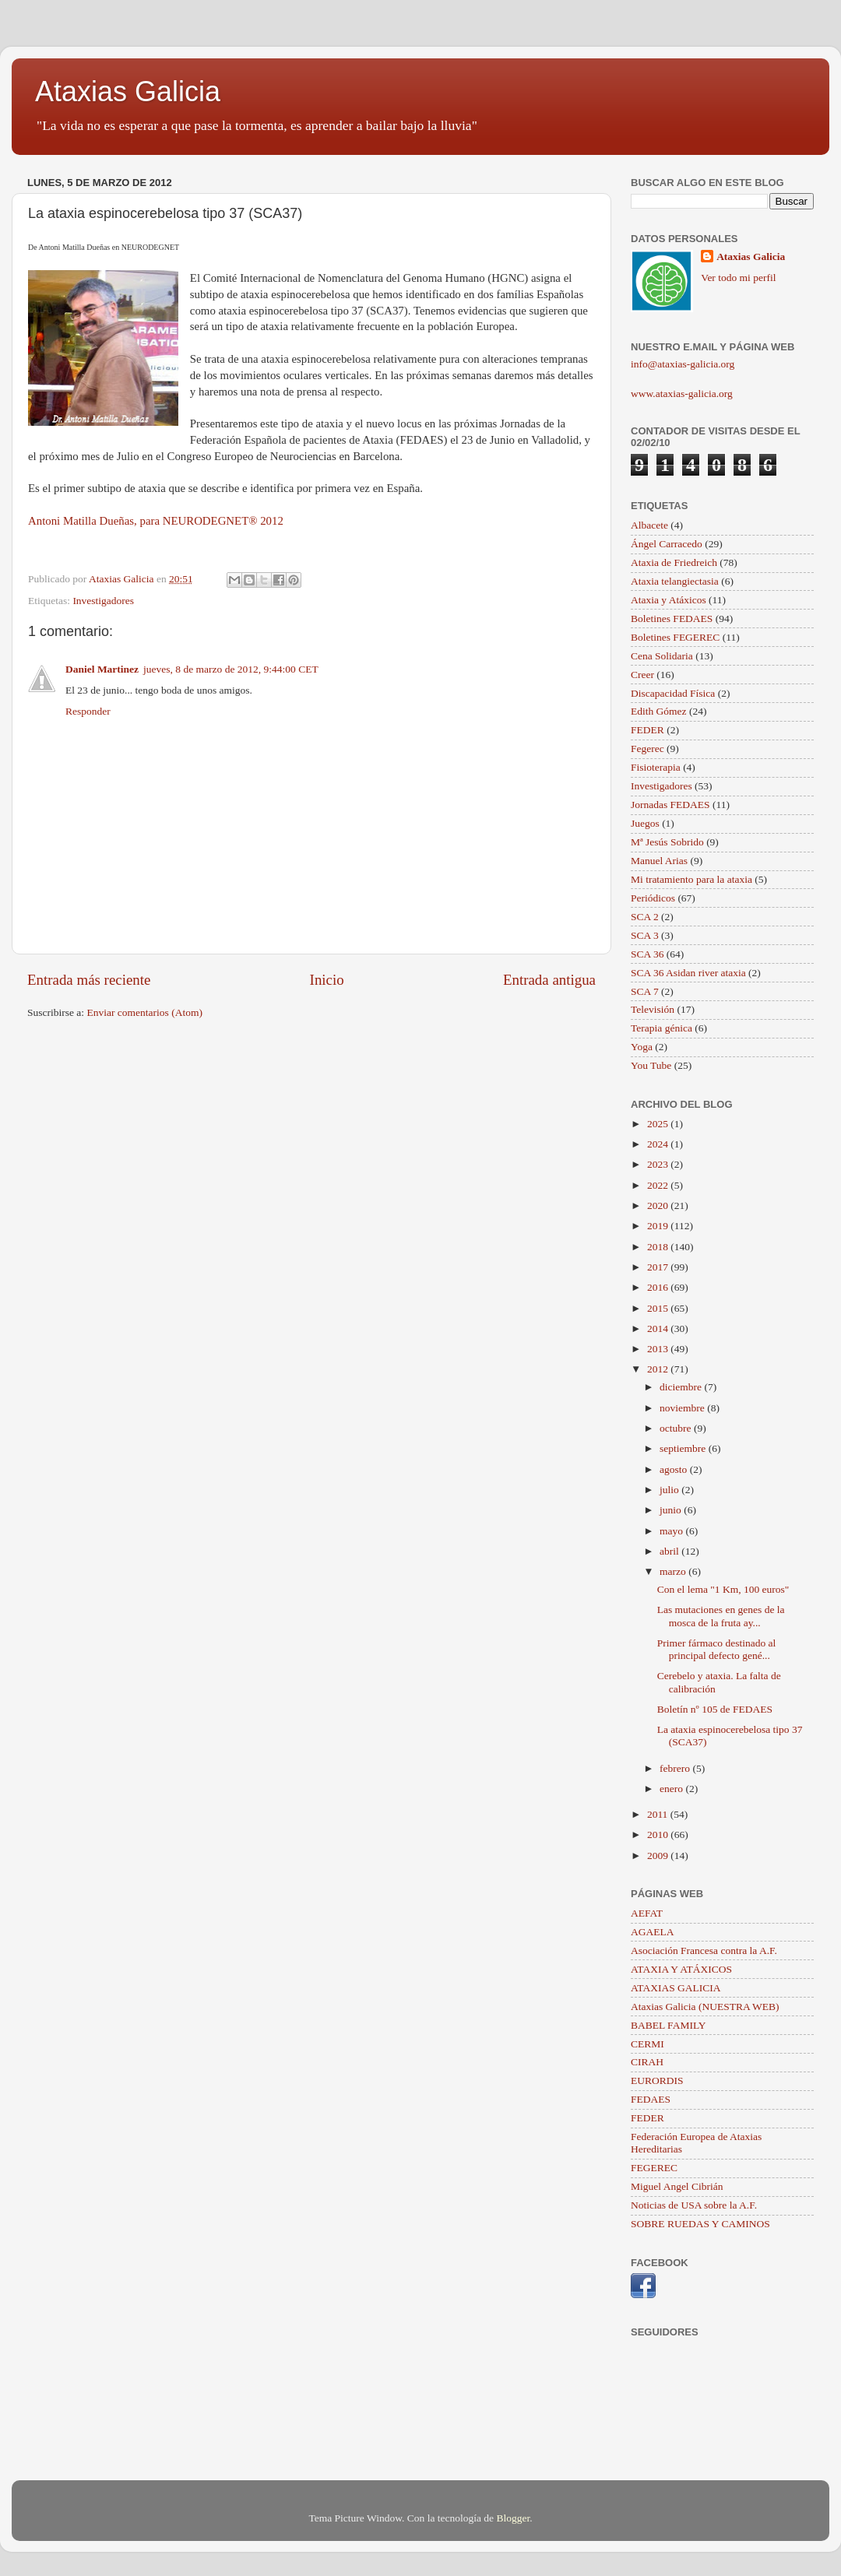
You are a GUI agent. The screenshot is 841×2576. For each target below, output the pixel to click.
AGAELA (652, 1932)
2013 (658, 1349)
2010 (658, 1834)
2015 (658, 1308)
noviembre (683, 1408)
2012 (658, 1369)
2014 (658, 1328)
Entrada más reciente (88, 980)
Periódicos (653, 898)
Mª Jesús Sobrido (667, 842)
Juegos (645, 823)
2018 (658, 1247)
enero (672, 1788)
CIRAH (647, 2062)
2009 (658, 1855)
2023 (658, 1164)
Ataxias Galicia (127, 91)
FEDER (647, 730)
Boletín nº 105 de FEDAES (714, 1709)
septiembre (684, 1448)
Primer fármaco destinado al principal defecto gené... (716, 1649)
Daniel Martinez (102, 669)
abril (670, 1551)
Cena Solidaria (662, 656)
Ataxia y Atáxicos (668, 600)
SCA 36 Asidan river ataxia (688, 973)
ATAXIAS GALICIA (676, 1988)
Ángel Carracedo (666, 544)
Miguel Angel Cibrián (677, 2186)
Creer (642, 674)
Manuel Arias (659, 860)
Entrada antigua (549, 980)
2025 (658, 1124)
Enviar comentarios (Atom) (144, 1012)
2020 (658, 1205)
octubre (677, 1428)
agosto (675, 1469)
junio (672, 1510)
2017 (658, 1267)
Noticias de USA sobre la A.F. (694, 2205)
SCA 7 (645, 991)
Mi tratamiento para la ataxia (691, 879)
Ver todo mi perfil (738, 277)
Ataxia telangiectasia (675, 581)
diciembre (682, 1387)
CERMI (647, 2044)
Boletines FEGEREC (675, 637)
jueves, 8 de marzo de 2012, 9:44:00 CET (230, 669)
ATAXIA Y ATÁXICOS (681, 1969)
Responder (88, 711)
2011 (658, 1814)
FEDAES (650, 2099)
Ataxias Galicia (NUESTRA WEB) (705, 2006)
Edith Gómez (659, 711)
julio (670, 1489)
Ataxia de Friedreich (674, 562)
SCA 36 (647, 954)
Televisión (652, 1009)
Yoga (642, 1047)
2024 (658, 1144)
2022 (658, 1185)
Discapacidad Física (673, 693)
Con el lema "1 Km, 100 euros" (723, 1589)
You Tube (651, 1065)
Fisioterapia (656, 767)
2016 (658, 1287)
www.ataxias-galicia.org (682, 393)
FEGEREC (654, 2168)
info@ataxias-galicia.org (682, 364)
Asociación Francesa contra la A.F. (704, 1950)
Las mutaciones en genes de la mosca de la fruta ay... (721, 1616)
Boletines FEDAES (672, 618)
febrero (676, 1768)
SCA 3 (645, 935)
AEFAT (647, 1913)
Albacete (649, 525)
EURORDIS (657, 2080)
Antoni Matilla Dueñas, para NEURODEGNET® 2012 (155, 521)
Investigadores (103, 600)
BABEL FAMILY (668, 2025)
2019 (658, 1226)
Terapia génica (661, 1028)
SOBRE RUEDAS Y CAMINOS (700, 2224)
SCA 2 (645, 917)
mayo (672, 1531)
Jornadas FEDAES (670, 804)
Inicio (327, 980)
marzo (674, 1571)
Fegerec (647, 748)
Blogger (513, 2518)
